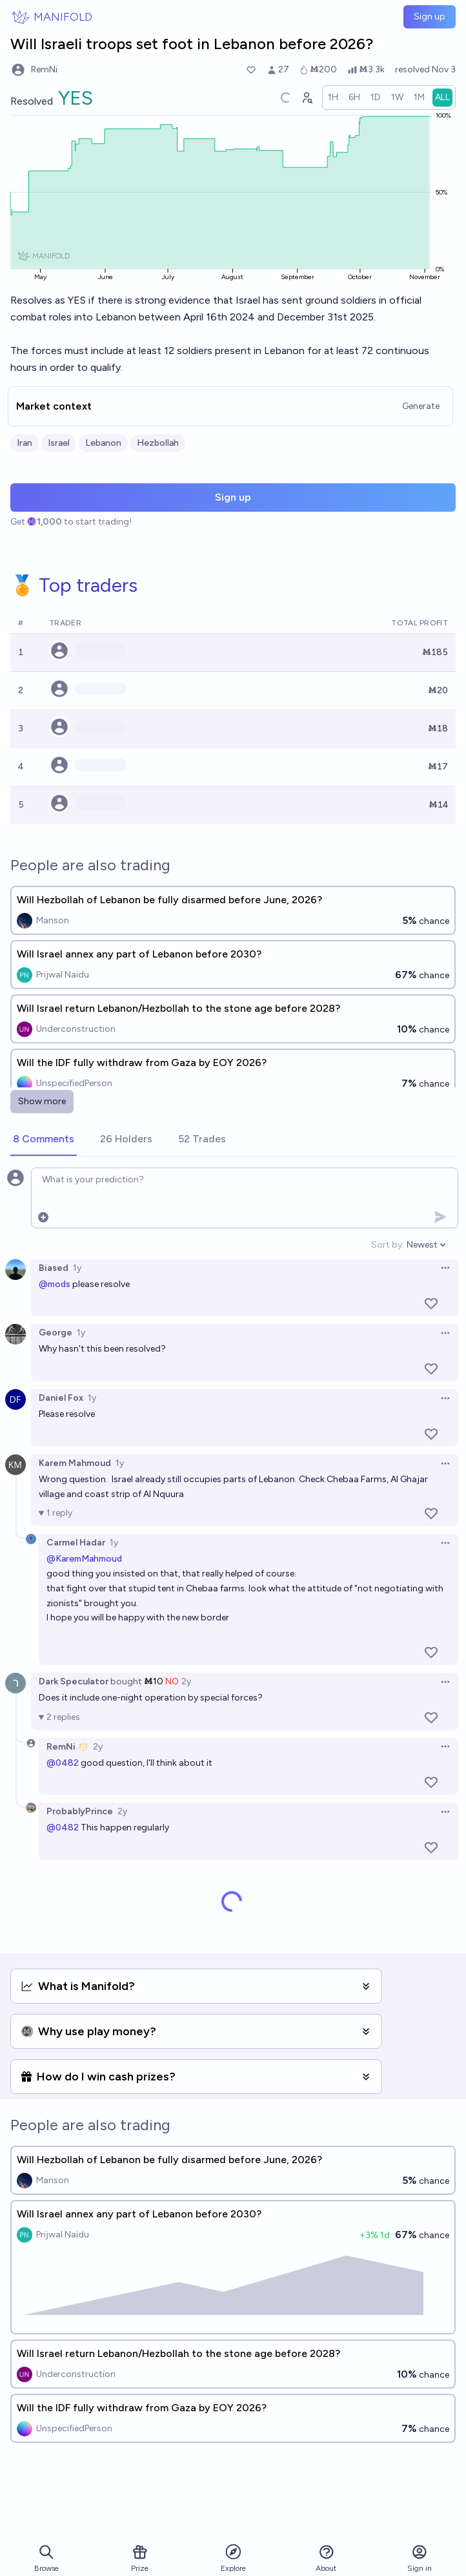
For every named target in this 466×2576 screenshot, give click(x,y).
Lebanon (103, 442)
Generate (421, 406)
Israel (59, 442)
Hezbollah (158, 442)
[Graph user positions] (306, 97)
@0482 (62, 1762)
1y (77, 1267)
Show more (42, 1101)
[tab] (43, 1140)
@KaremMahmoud (84, 1558)
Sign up (429, 16)
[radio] (333, 98)
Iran (24, 442)
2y (186, 1681)
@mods (54, 1284)
